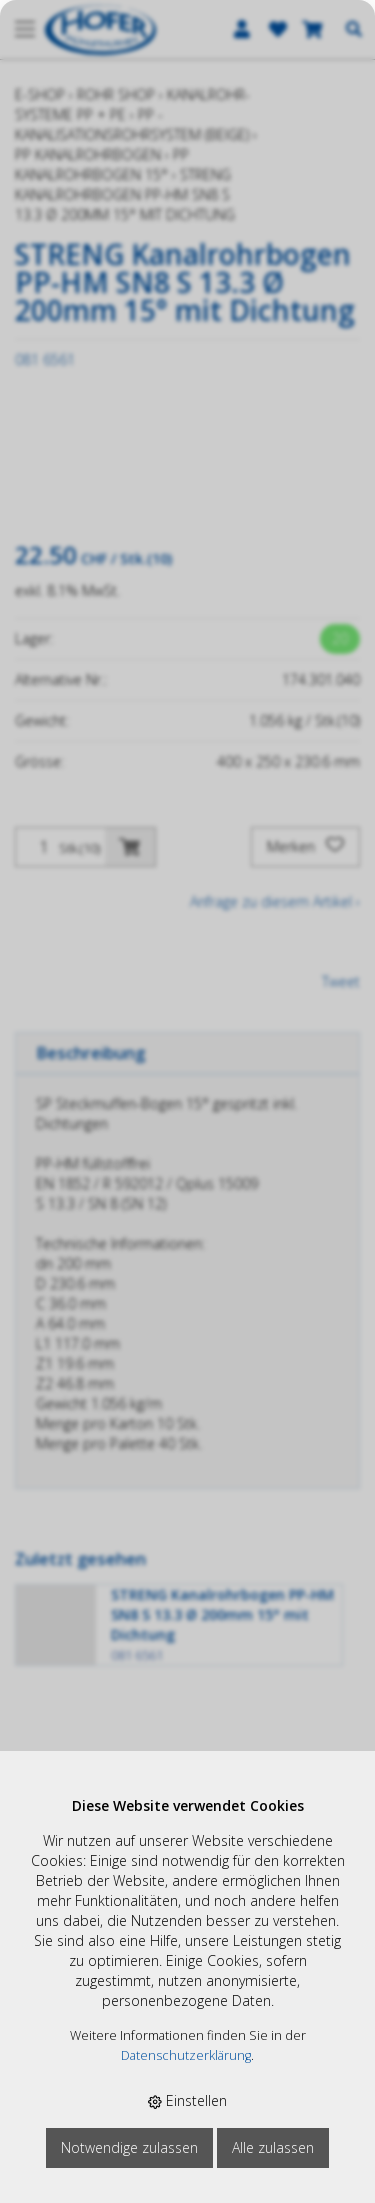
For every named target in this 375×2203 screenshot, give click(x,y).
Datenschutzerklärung (186, 2055)
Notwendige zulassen (129, 2147)
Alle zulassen (273, 2147)
